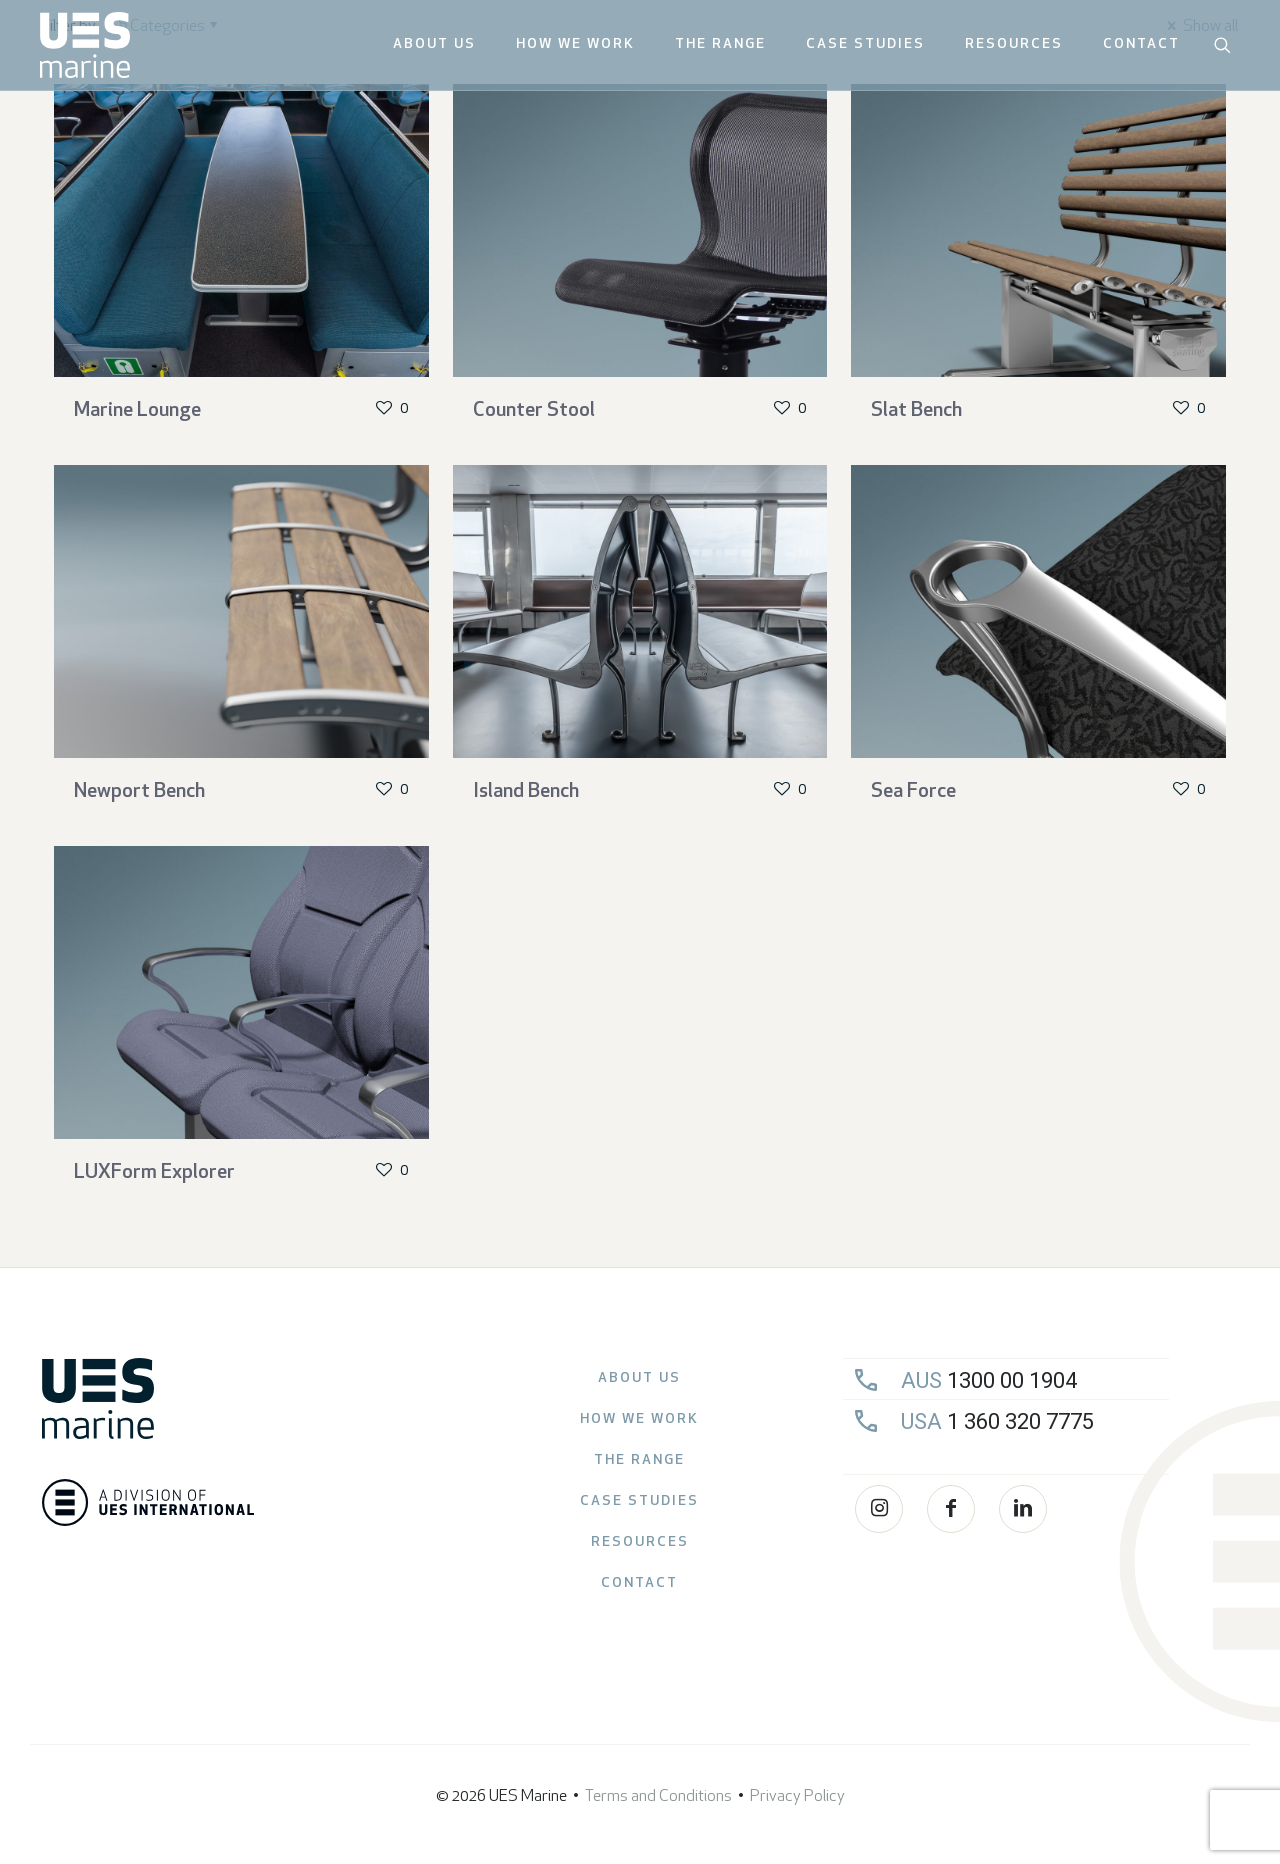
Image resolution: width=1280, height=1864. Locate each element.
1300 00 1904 (989, 1380)
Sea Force (913, 792)
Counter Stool (534, 411)
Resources (640, 1542)
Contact (639, 1583)
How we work (639, 1419)
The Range (639, 1460)
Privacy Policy (797, 1797)
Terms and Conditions (658, 1797)
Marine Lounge (137, 411)
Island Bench (526, 792)
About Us (639, 1378)
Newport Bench (139, 792)
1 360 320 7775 (997, 1421)
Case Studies (639, 1501)
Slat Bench (916, 411)
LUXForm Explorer (154, 1173)
